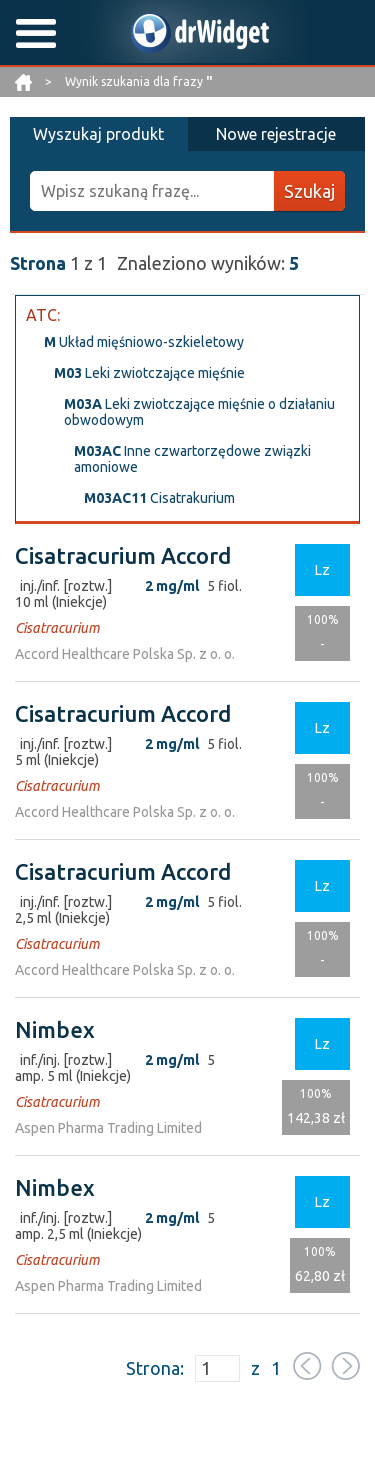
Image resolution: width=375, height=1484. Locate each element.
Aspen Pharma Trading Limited (108, 1128)
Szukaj (309, 191)
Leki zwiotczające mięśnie (149, 373)
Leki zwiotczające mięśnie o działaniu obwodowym (199, 412)
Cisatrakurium (159, 498)
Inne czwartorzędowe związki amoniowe (192, 459)
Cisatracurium (57, 628)
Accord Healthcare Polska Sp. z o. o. (125, 654)
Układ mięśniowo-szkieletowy (144, 342)
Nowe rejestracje (276, 134)
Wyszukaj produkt (98, 134)
